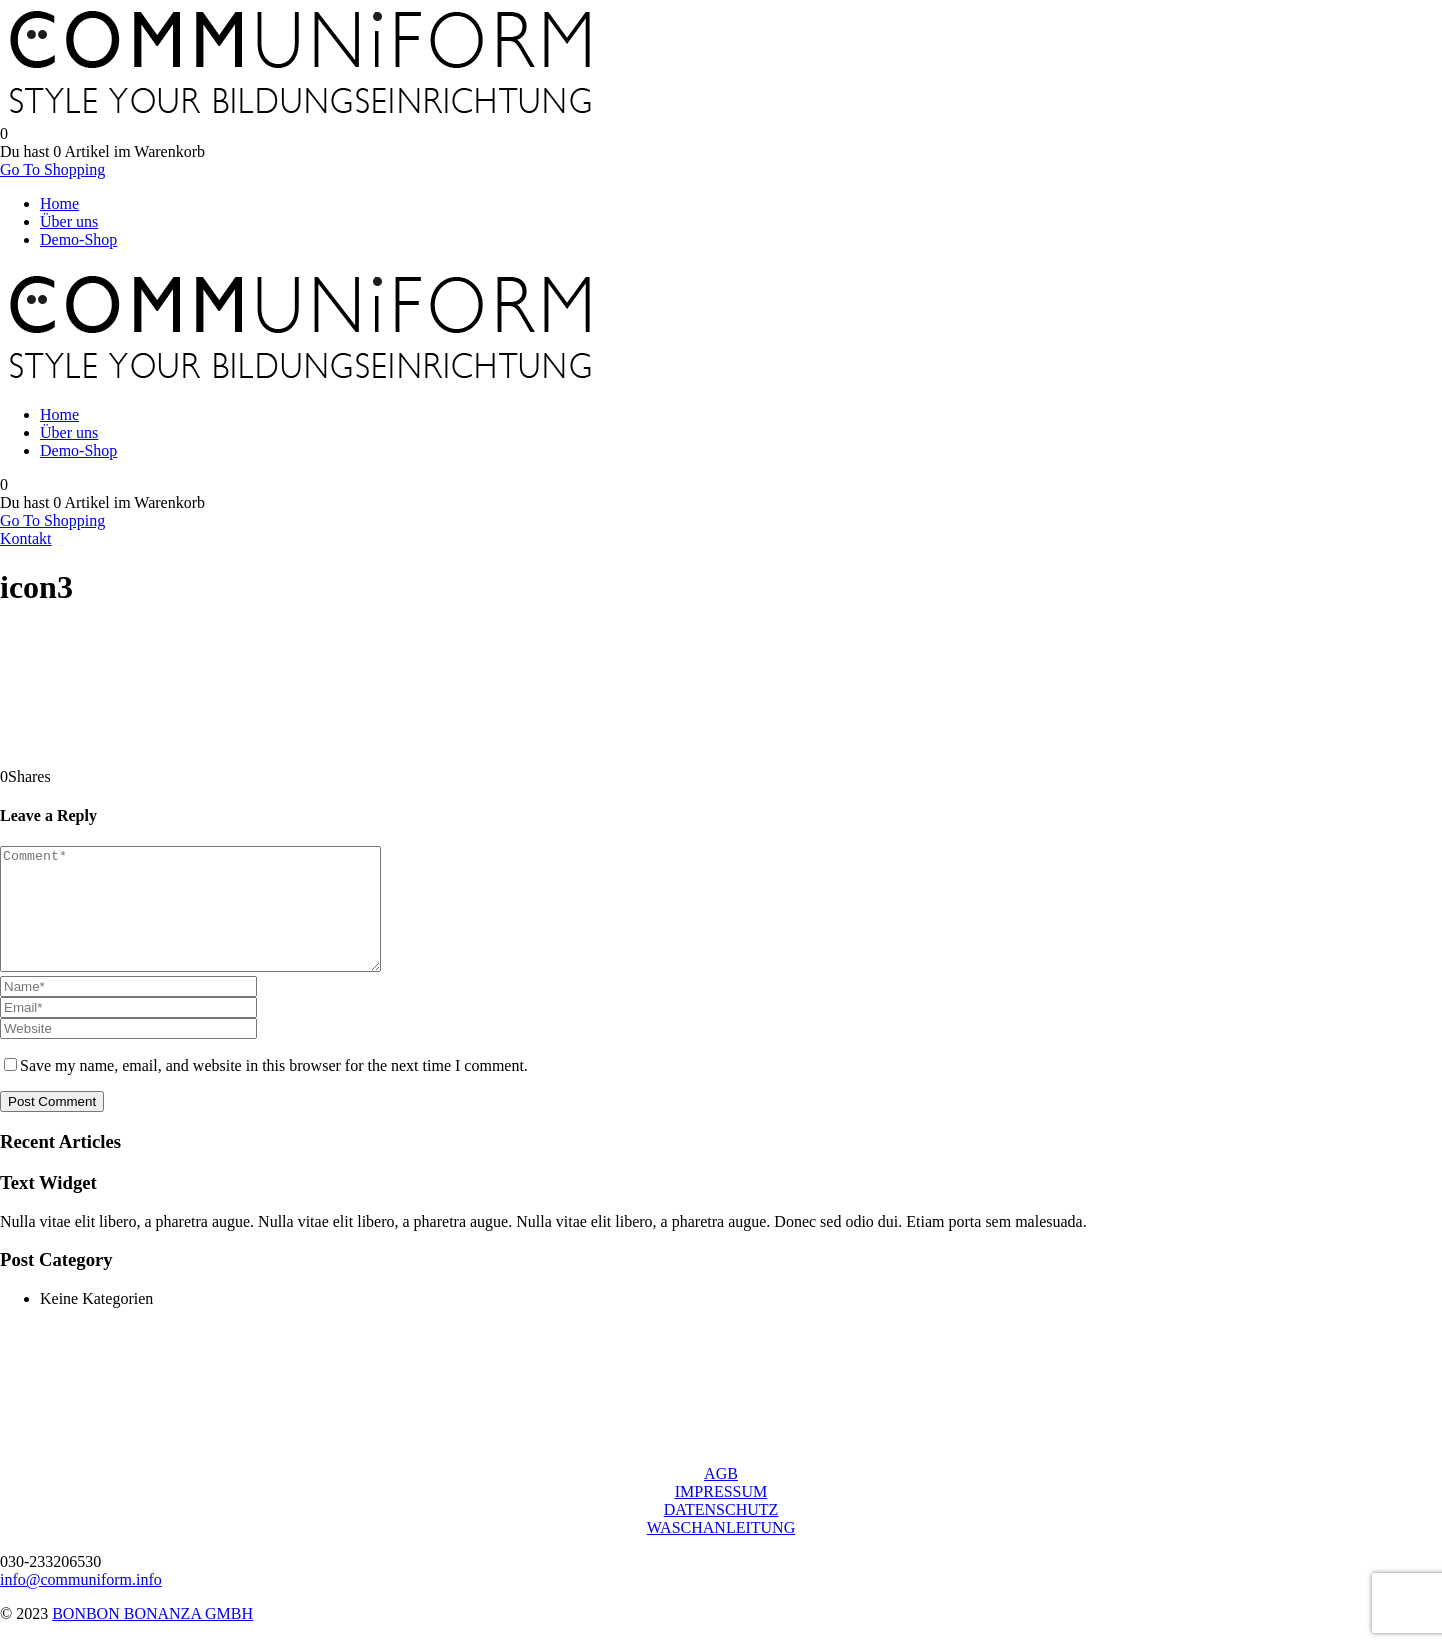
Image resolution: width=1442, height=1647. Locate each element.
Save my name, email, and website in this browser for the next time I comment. (274, 1089)
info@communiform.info (81, 1603)
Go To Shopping (52, 169)
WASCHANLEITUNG (721, 1551)
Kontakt (26, 538)
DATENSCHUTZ (721, 1533)
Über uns (69, 221)
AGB (721, 1497)
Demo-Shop (78, 239)
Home (59, 203)
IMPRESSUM (721, 1515)
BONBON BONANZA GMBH (152, 1637)
